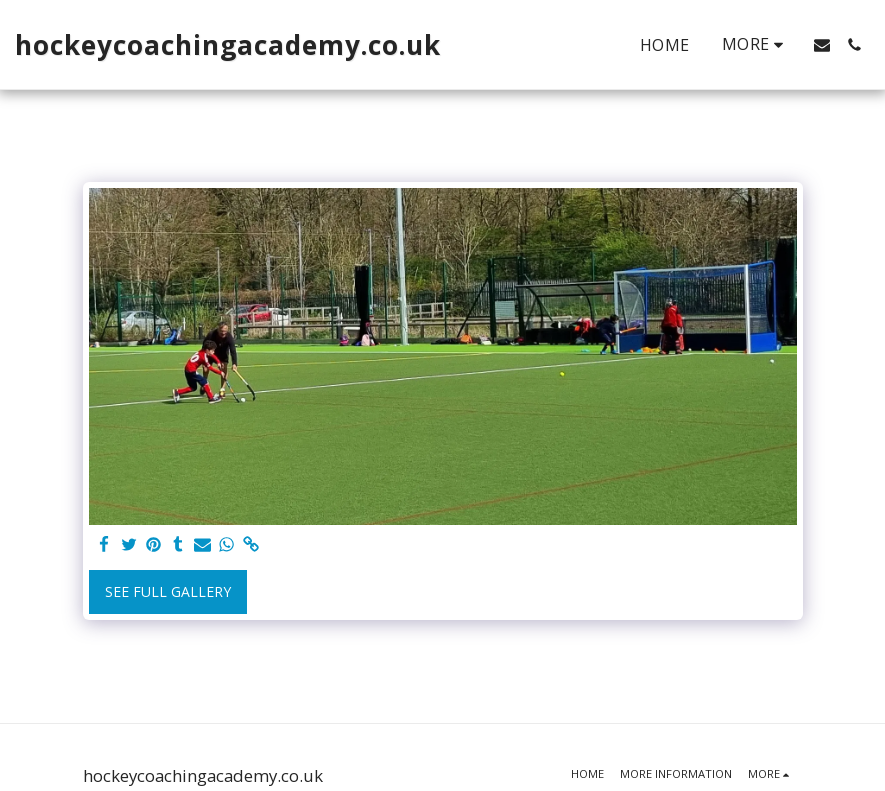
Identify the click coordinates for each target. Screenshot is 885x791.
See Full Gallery (168, 591)
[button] (822, 45)
